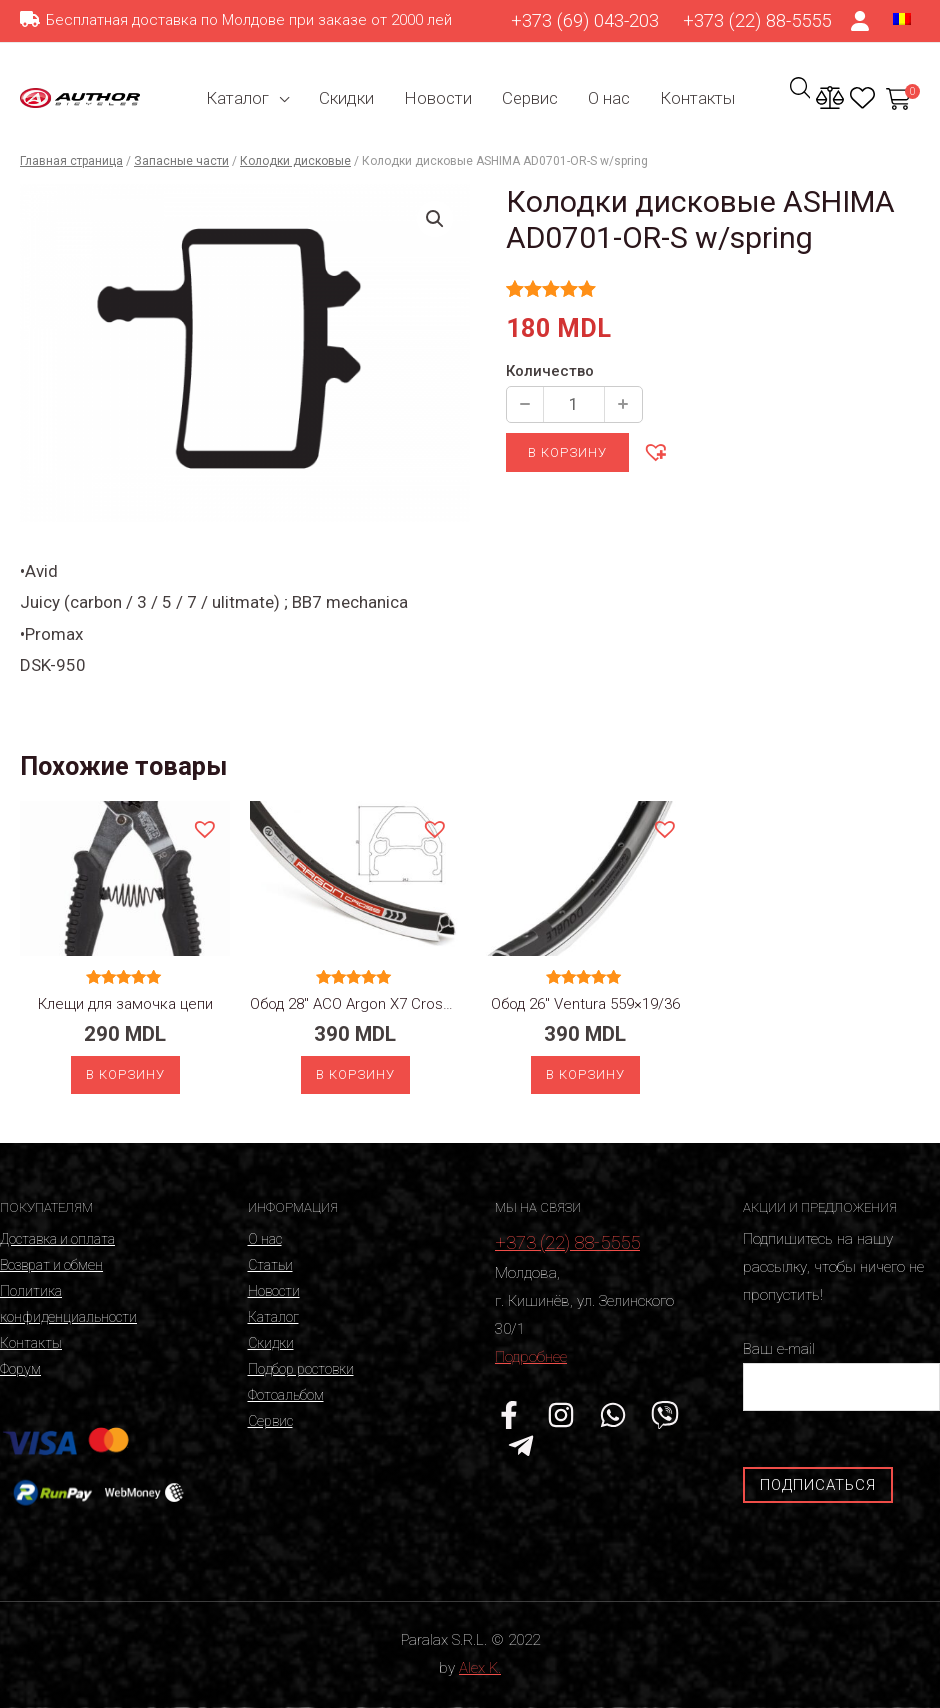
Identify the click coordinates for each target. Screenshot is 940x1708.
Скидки (346, 98)
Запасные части (181, 161)
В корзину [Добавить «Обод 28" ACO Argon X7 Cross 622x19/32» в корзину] (355, 1074)
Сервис (530, 98)
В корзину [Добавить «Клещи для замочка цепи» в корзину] (125, 1074)
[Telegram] (521, 1446)
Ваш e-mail (842, 1375)
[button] (655, 451)
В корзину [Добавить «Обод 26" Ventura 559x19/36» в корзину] (585, 1074)
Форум (20, 1369)
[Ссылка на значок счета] (861, 21)
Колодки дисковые (295, 161)
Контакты (697, 98)
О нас (609, 98)
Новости (438, 98)
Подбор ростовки (301, 1369)
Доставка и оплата (57, 1239)
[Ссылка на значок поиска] (800, 100)
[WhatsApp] (613, 1415)
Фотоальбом (286, 1395)
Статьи (270, 1265)
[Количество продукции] (574, 404)
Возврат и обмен (51, 1265)
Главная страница (71, 161)
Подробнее (531, 1357)
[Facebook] (509, 1415)
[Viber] (665, 1415)
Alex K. (480, 1668)
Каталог (237, 98)
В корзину (567, 452)
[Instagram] (561, 1415)
